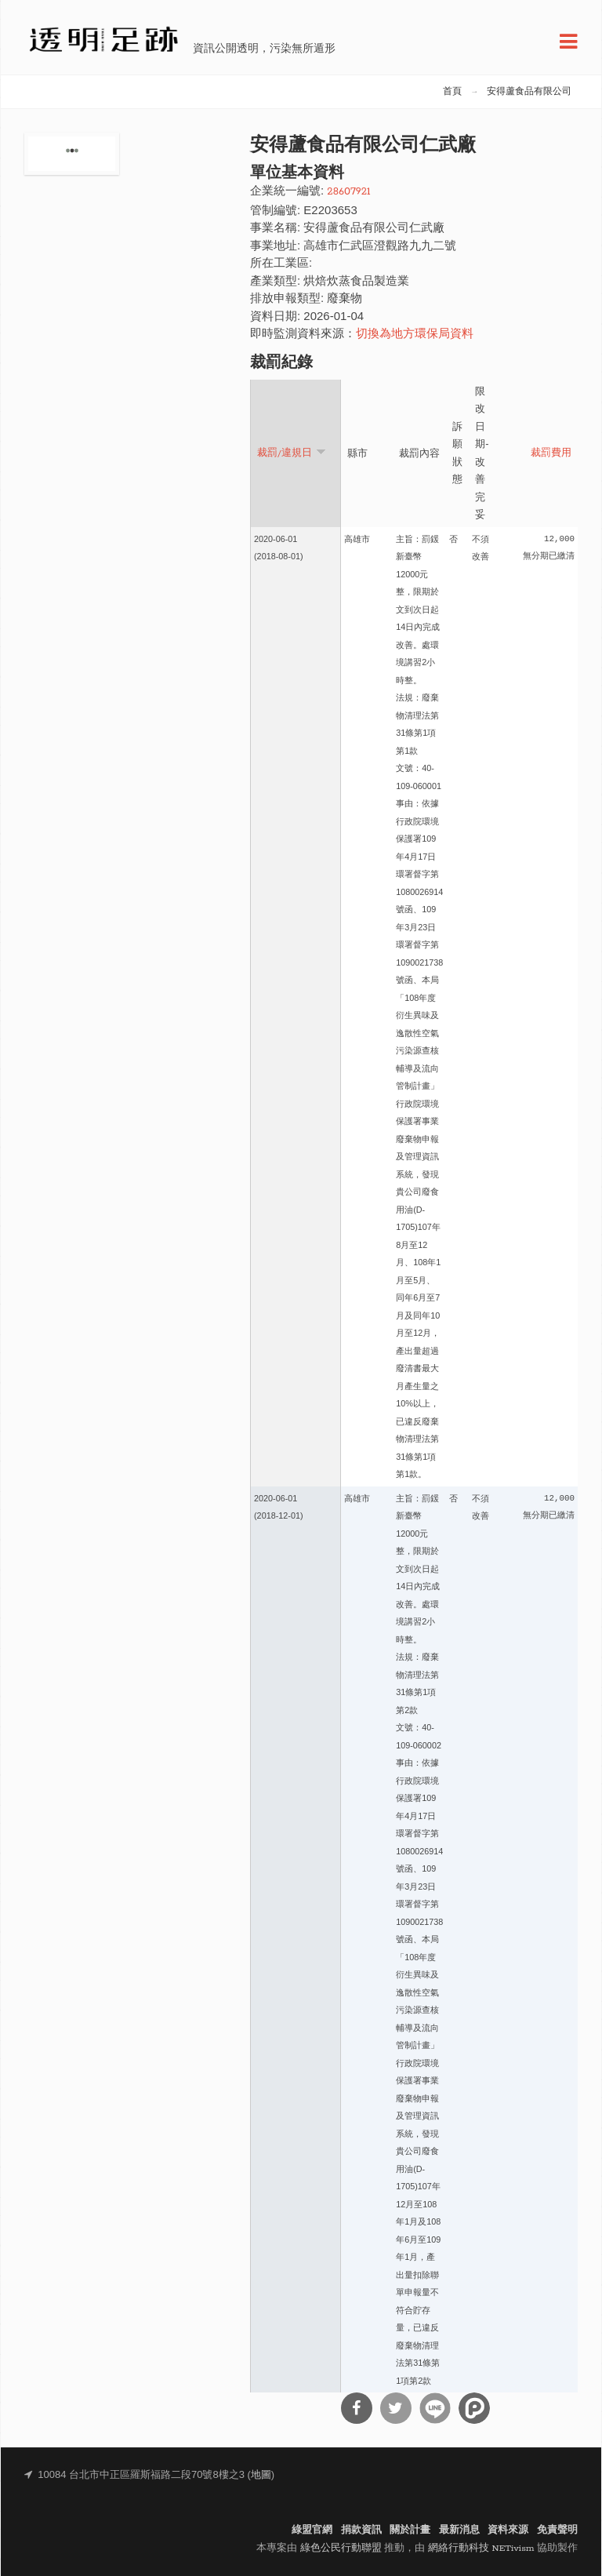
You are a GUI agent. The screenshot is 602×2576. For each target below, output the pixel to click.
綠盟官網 (312, 2530)
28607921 (348, 191)
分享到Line (435, 2408)
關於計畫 (410, 2530)
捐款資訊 (361, 2530)
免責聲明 (557, 2530)
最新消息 (459, 2530)
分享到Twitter (396, 2408)
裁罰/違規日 (291, 452)
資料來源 (508, 2530)
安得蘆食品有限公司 (529, 91)
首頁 (452, 91)
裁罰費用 (551, 453)
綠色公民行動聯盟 (341, 2548)
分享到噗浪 (474, 2408)
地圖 (261, 2475)
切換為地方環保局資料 (414, 334)
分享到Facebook (356, 2408)
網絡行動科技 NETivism (481, 2548)
